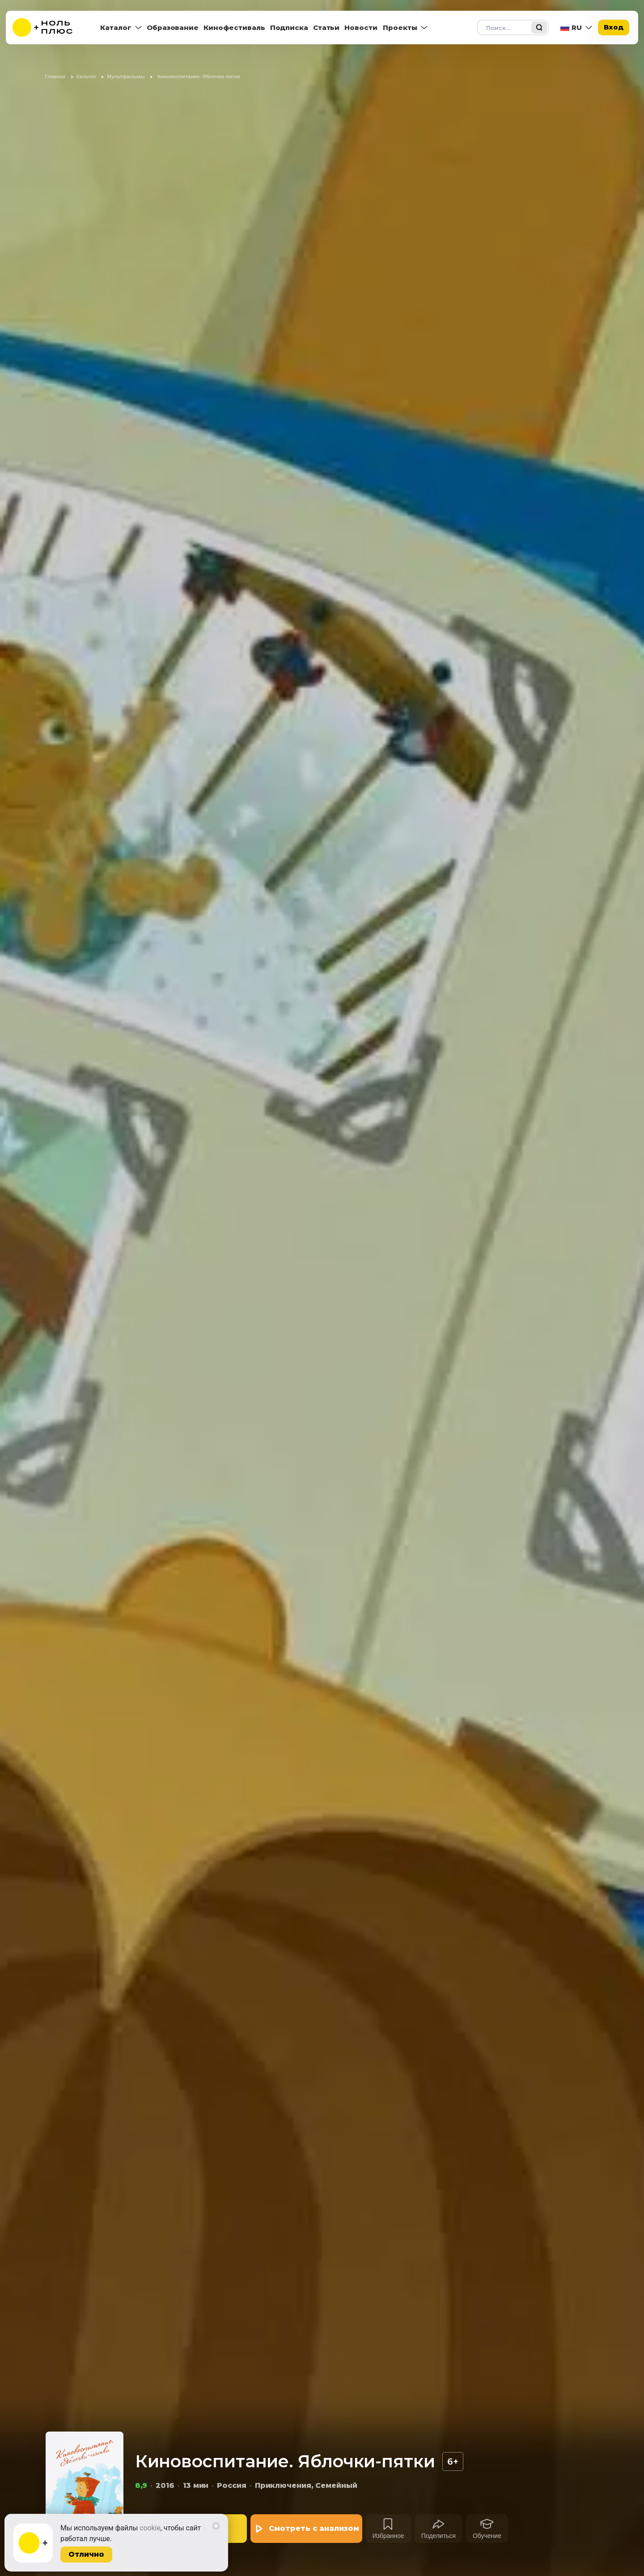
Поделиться (438, 2535)
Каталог (115, 27)
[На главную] (48, 27)
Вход (613, 27)
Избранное (388, 2535)
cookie (150, 2528)
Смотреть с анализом (314, 2528)
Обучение (487, 2535)
